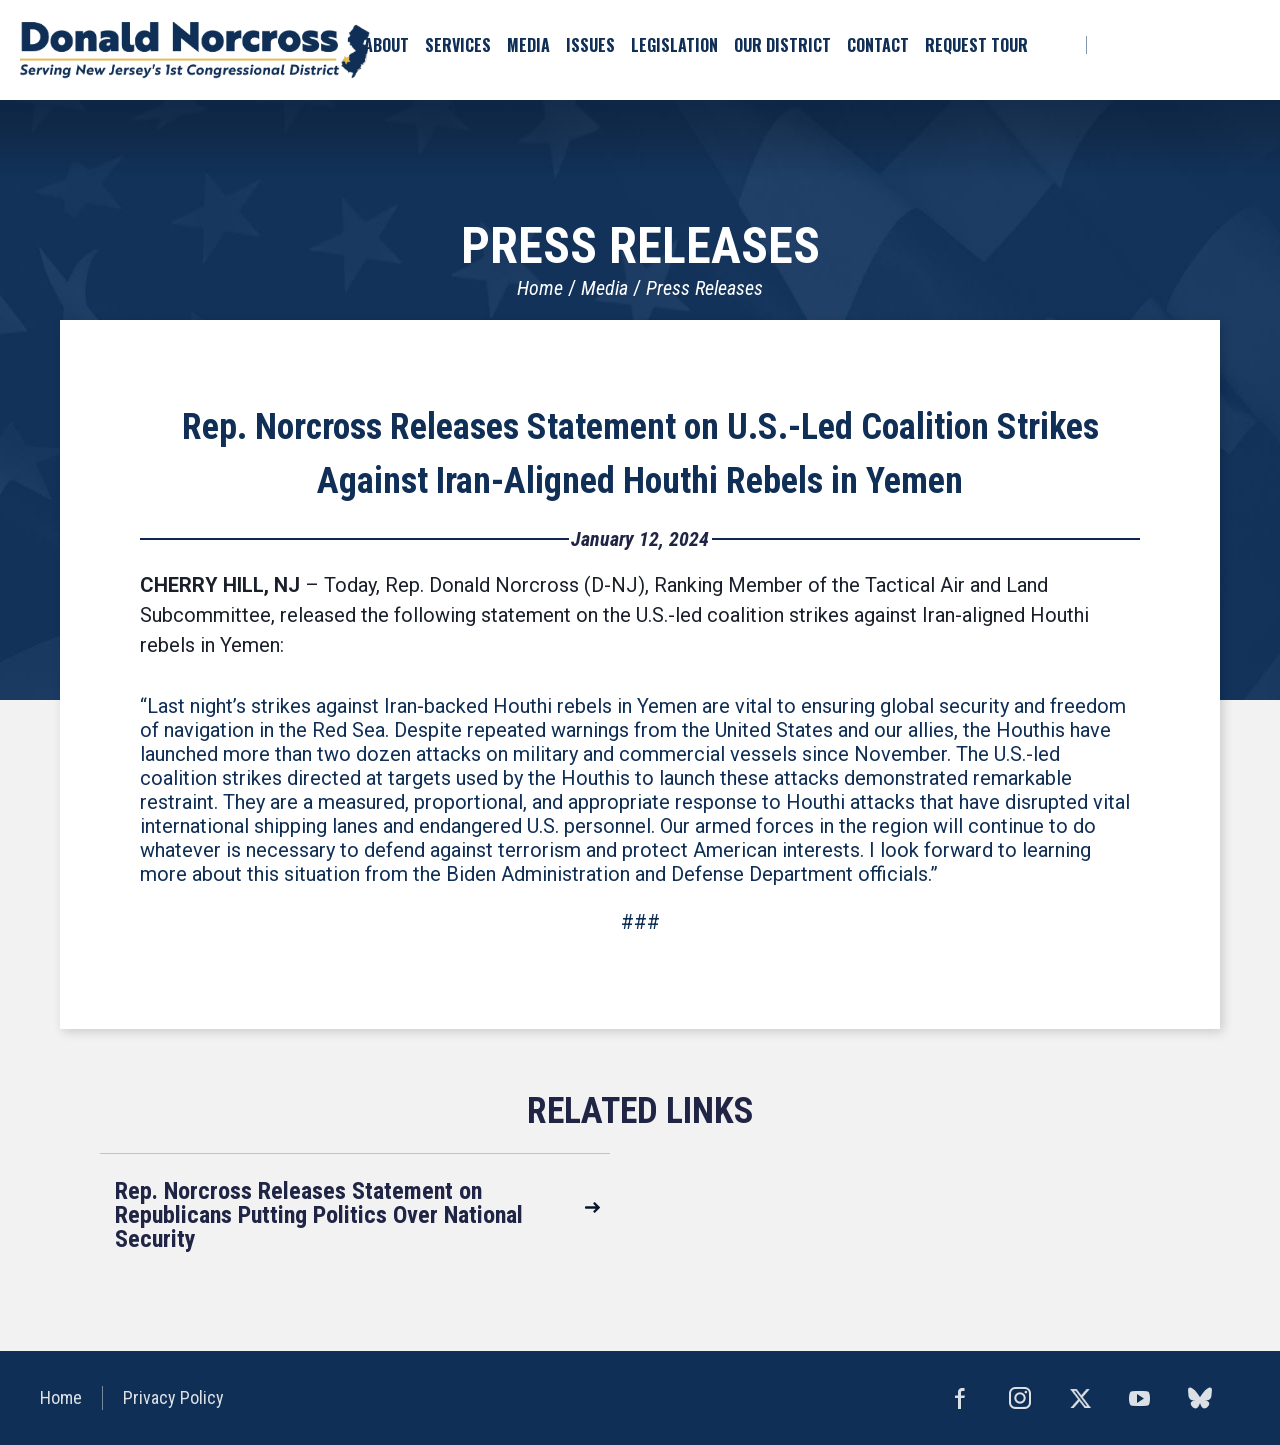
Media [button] (528, 45)
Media (604, 288)
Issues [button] (590, 45)
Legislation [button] (674, 45)
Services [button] (458, 45)
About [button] (386, 45)
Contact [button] (878, 45)
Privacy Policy (173, 1397)
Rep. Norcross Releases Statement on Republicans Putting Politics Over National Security (319, 1215)
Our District (782, 45)
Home (540, 288)
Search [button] (1056, 45)
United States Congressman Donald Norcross (195, 50)
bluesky (1145, 45)
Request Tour (976, 45)
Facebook (1109, 45)
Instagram (1215, 45)
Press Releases (704, 288)
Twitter (1180, 45)
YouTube (1250, 45)
